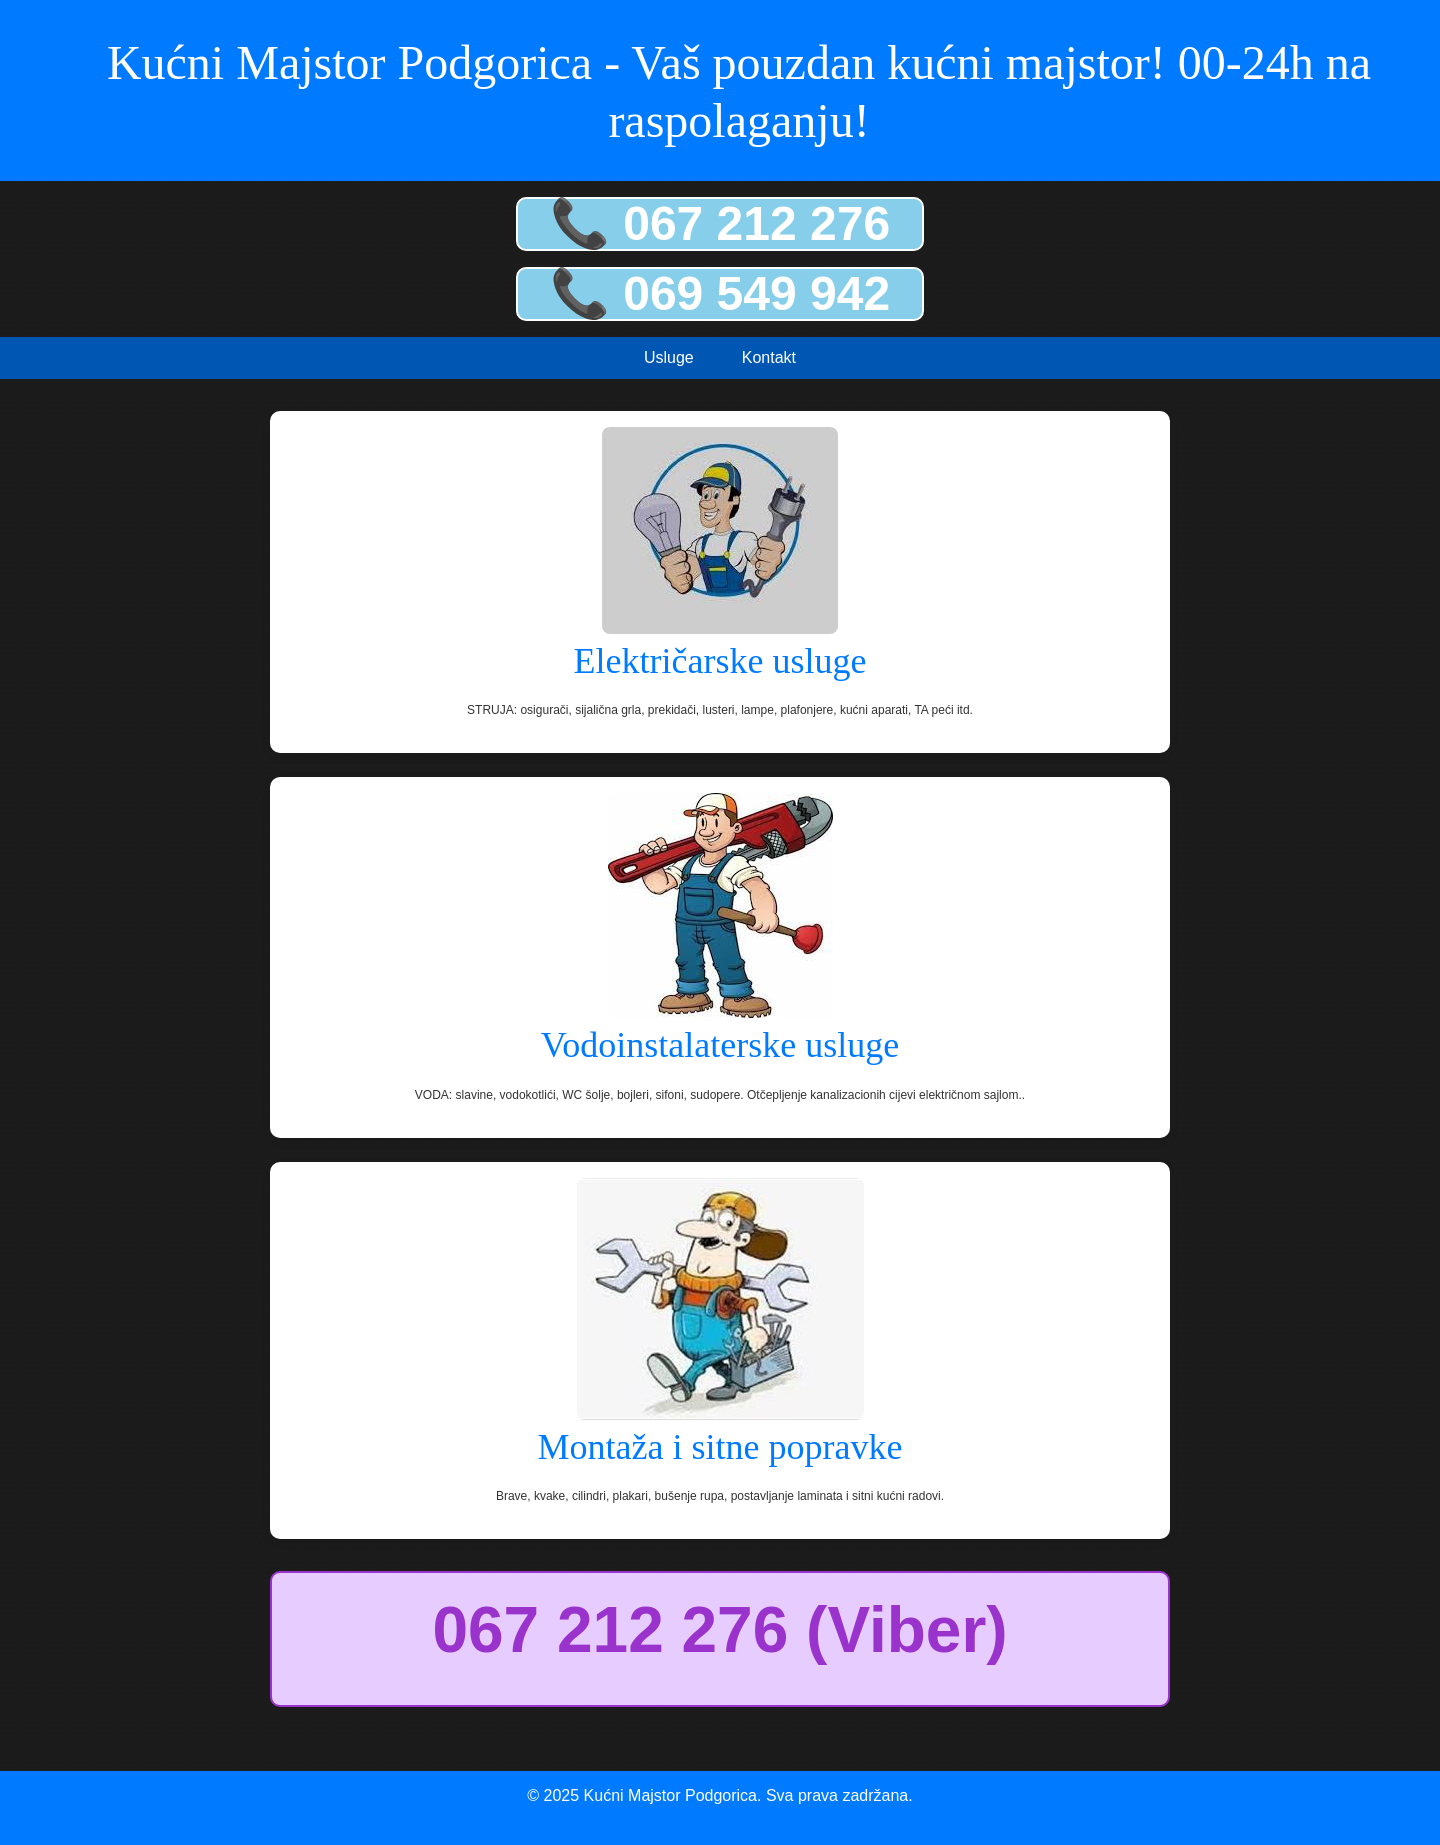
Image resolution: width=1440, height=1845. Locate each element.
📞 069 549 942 (720, 293)
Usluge (669, 357)
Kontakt (769, 357)
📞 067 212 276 (720, 223)
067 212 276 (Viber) (719, 1630)
